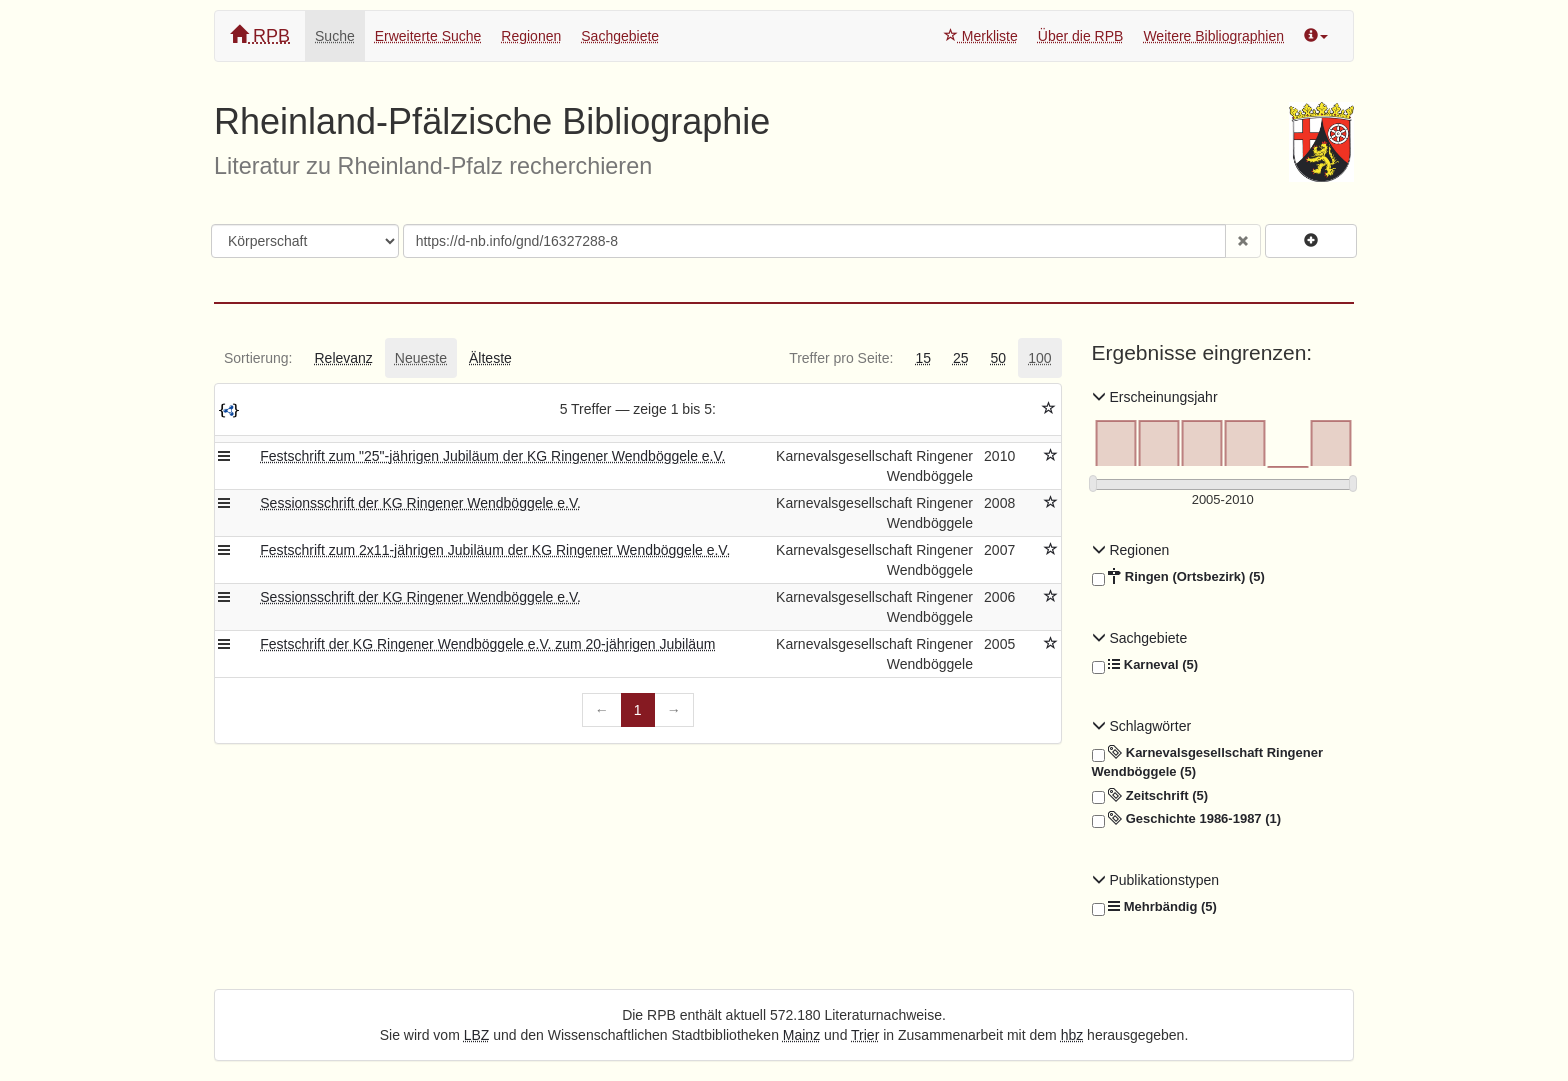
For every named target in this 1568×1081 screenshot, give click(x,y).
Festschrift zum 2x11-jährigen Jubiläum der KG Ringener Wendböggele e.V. (495, 550)
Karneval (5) (1145, 665)
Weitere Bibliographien (1213, 36)
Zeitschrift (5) (1150, 796)
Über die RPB (1081, 36)
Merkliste (981, 36)
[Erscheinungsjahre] (1223, 500)
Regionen (531, 36)
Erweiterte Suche (428, 36)
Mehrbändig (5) (1154, 907)
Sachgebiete (620, 36)
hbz (1072, 1035)
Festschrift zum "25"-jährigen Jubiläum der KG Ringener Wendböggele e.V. (492, 456)
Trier (865, 1035)
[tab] (258, 358)
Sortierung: (258, 358)
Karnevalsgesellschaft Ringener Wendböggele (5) (1207, 761)
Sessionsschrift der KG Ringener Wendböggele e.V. (420, 503)
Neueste (421, 358)
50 (999, 358)
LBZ (477, 1035)
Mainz (801, 1035)
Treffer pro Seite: (841, 358)
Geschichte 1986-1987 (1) (1187, 819)
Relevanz (343, 358)
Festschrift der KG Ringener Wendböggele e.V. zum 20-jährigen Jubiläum (487, 644)
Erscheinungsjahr (1155, 397)
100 (1039, 358)
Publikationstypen (1156, 880)
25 (961, 358)
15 (923, 358)
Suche (335, 36)
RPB (260, 35)
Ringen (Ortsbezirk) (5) (1178, 577)
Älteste (490, 358)
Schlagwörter (1142, 726)
